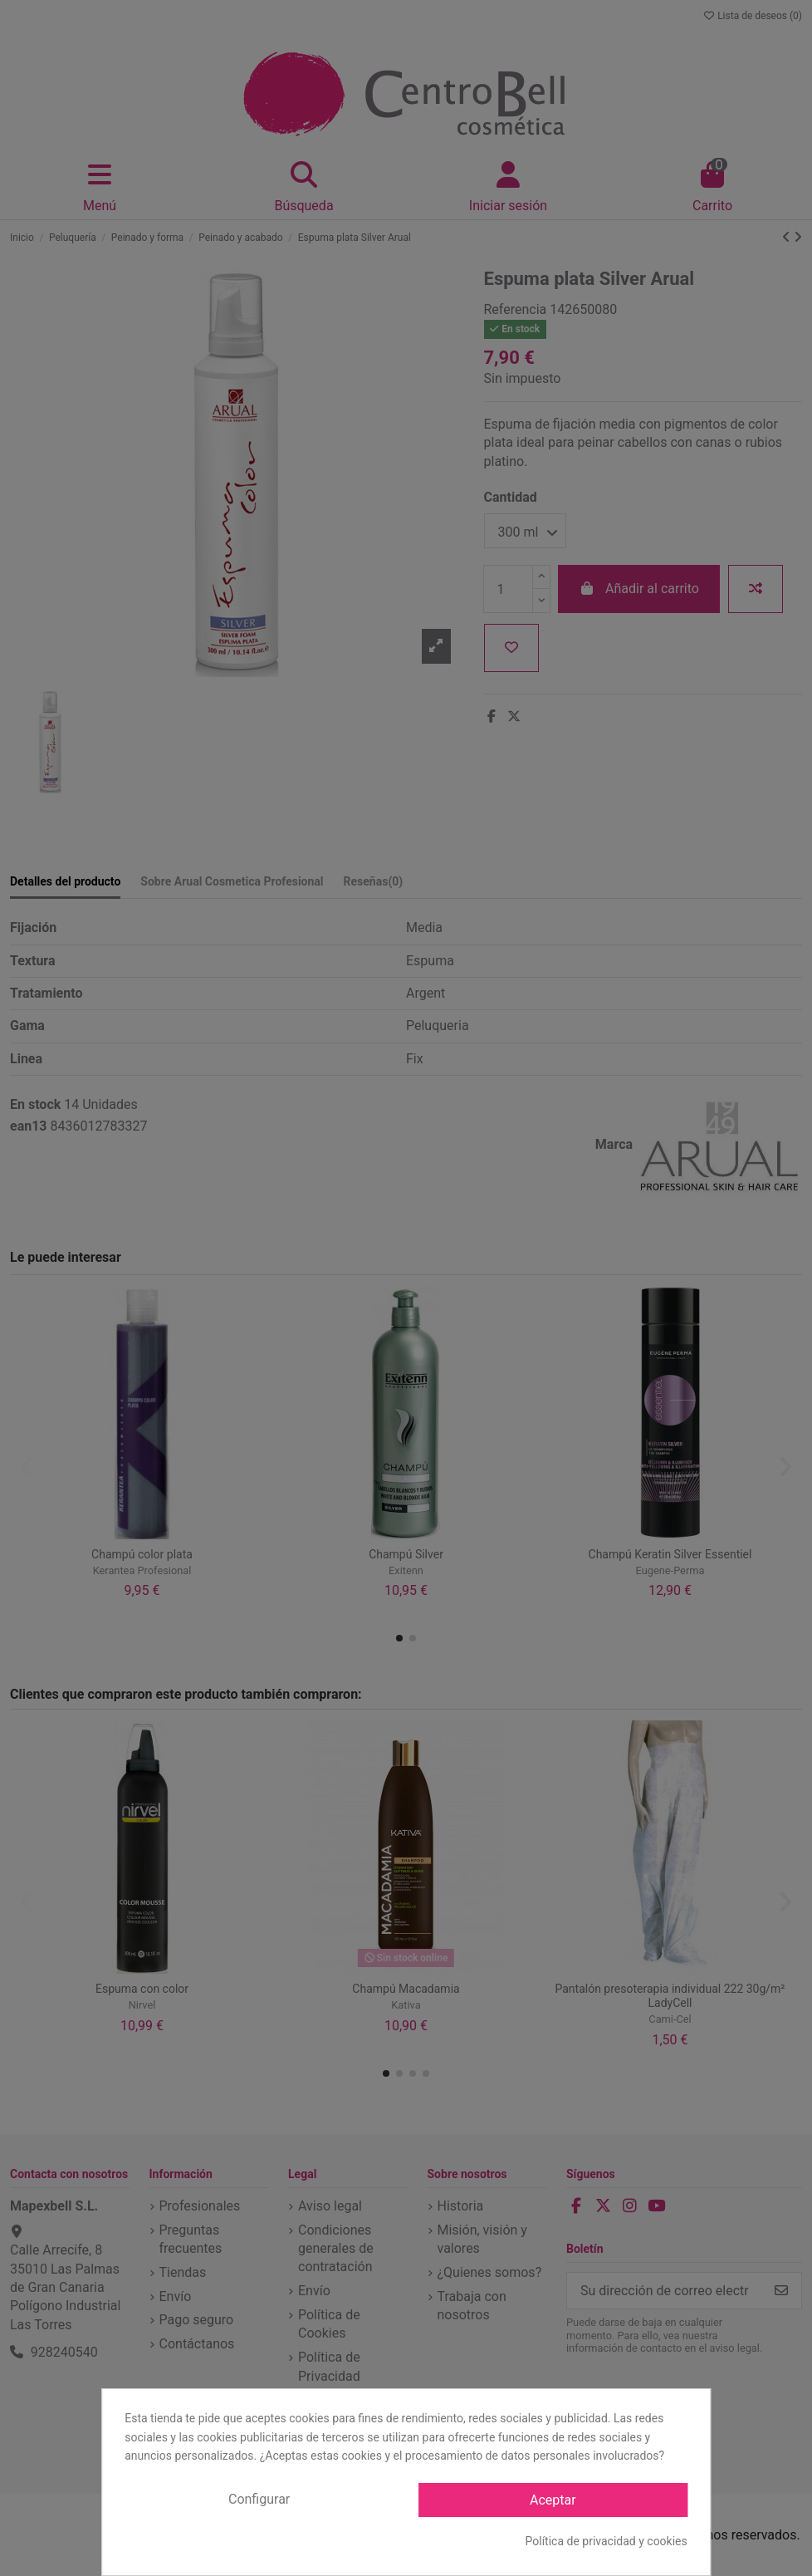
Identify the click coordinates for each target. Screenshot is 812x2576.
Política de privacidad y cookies (606, 2541)
